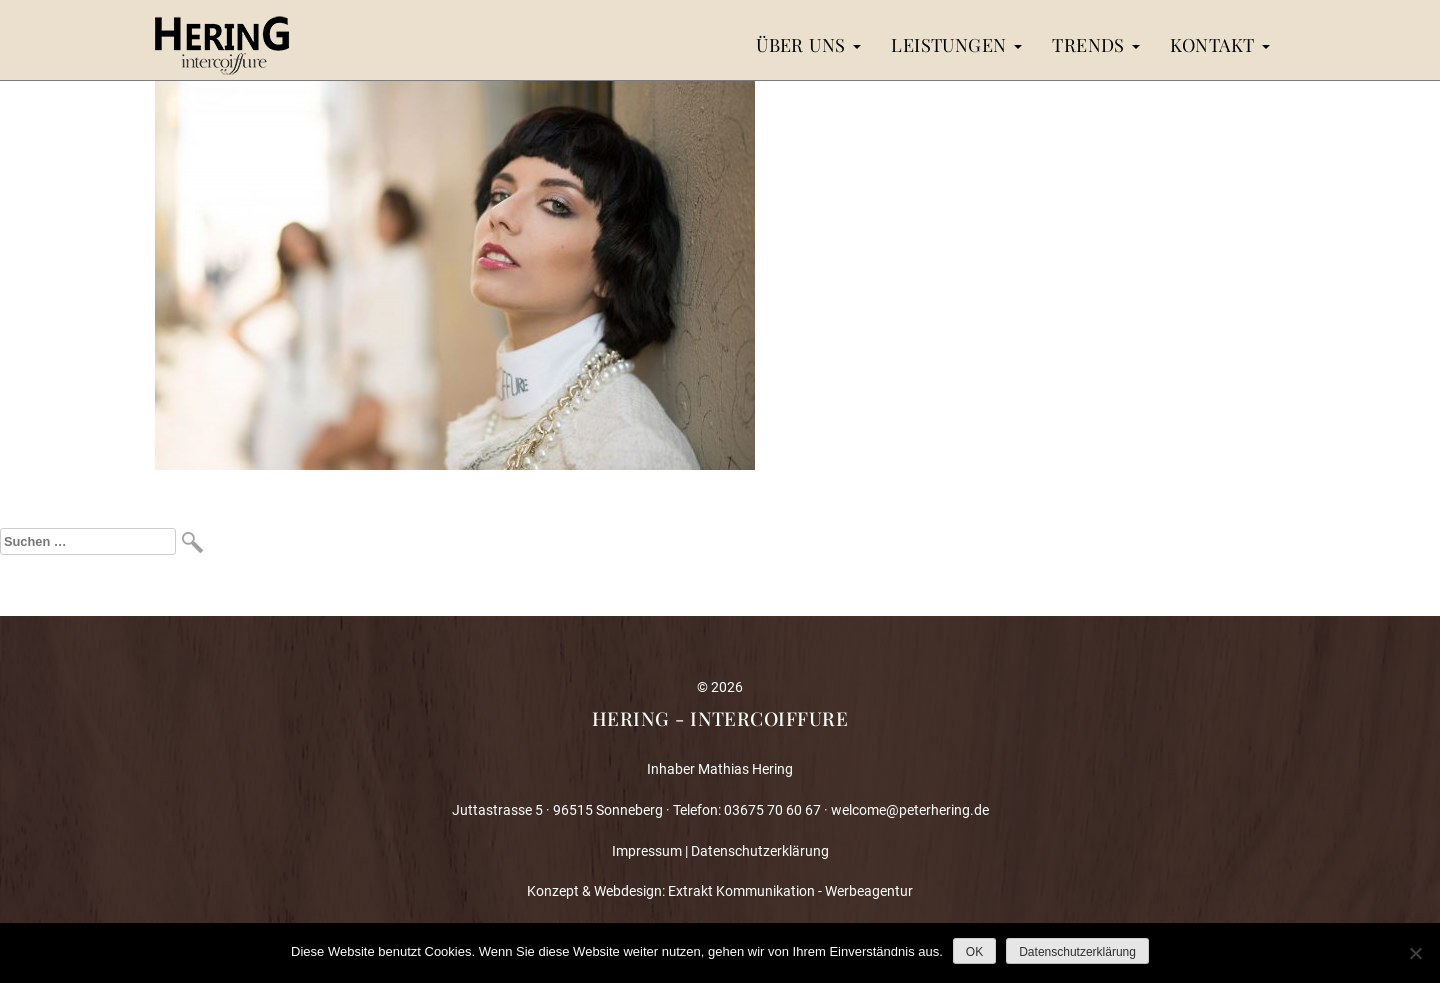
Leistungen (956, 44)
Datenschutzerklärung (760, 851)
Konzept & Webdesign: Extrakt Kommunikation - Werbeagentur (720, 891)
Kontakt (1220, 44)
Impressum (647, 851)
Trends (1096, 44)
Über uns (808, 44)
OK (974, 952)
